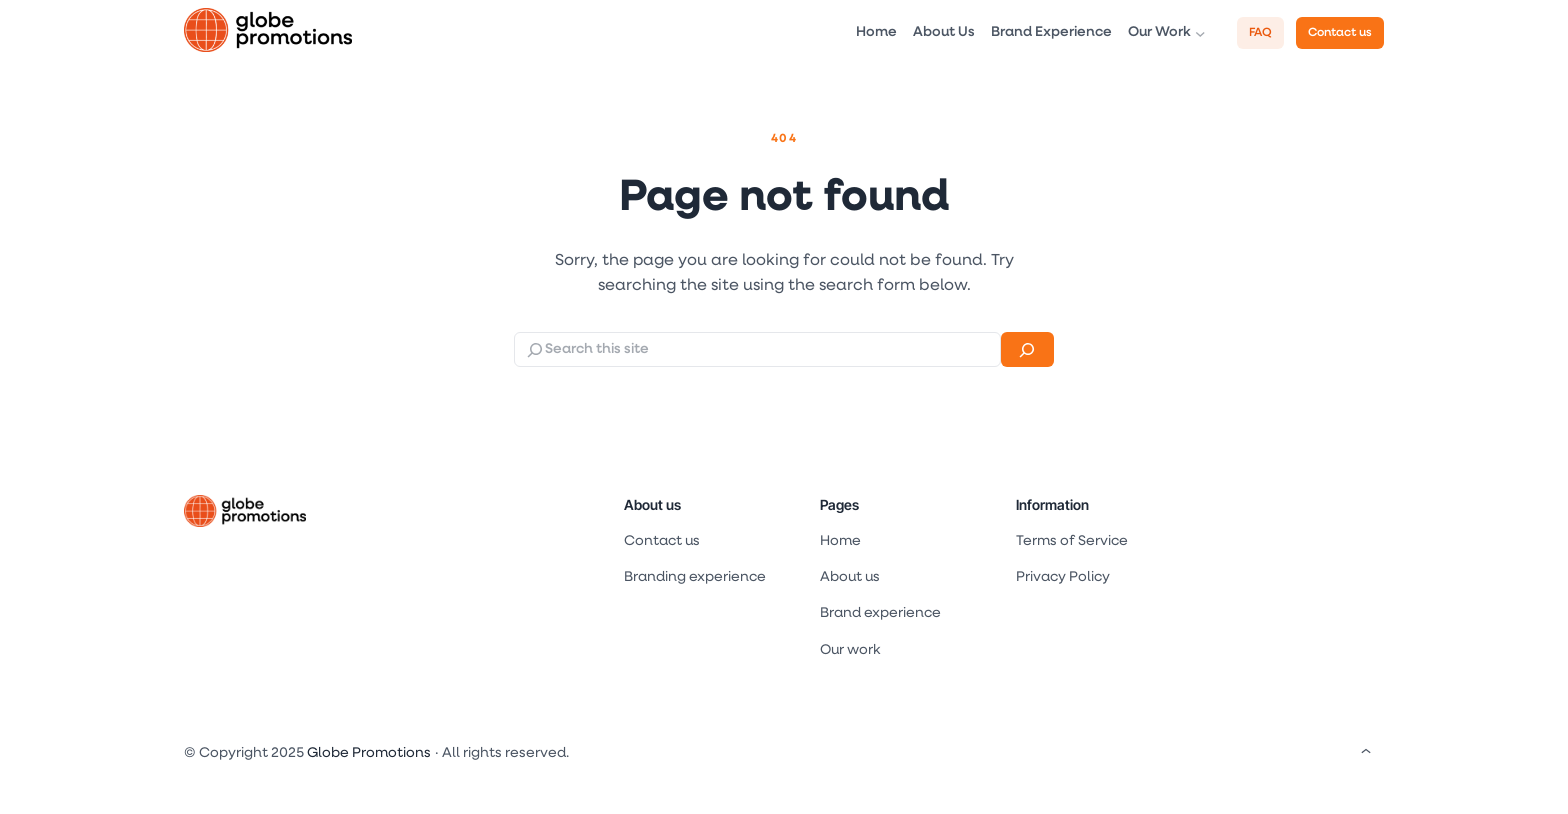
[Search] (1027, 349)
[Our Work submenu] (1200, 33)
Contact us (1340, 33)
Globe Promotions (369, 753)
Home (840, 541)
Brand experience (880, 613)
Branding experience (695, 577)
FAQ (1260, 33)
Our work (850, 650)
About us (652, 504)
